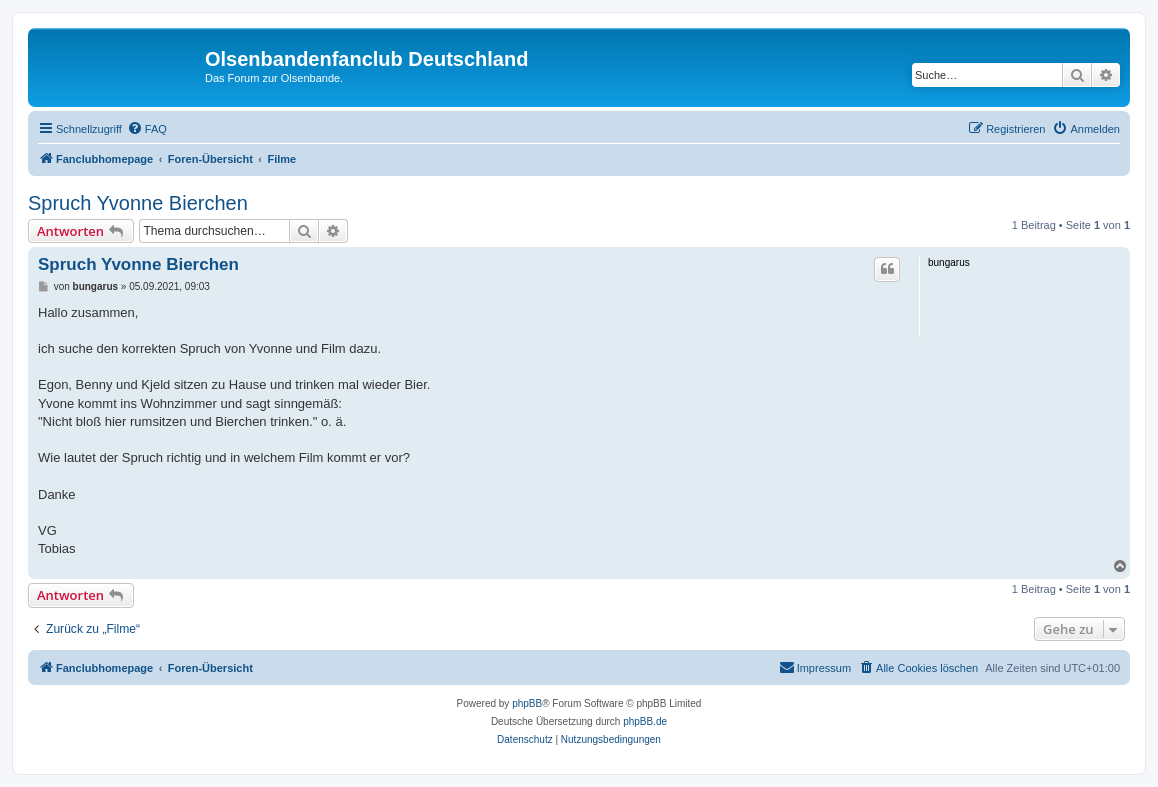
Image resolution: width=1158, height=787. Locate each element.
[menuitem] (147, 129)
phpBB (527, 703)
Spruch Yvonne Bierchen (138, 203)
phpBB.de (645, 721)
